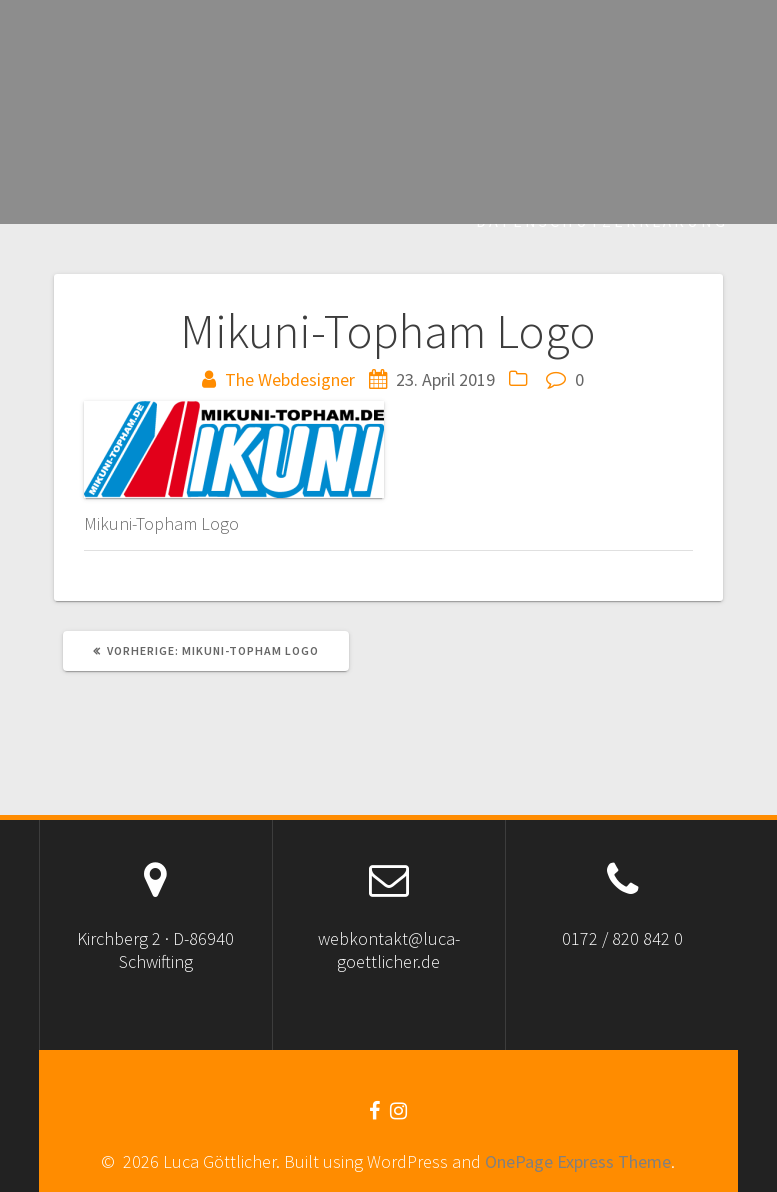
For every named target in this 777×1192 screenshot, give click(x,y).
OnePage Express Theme (578, 1161)
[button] (234, 449)
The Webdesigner (290, 379)
